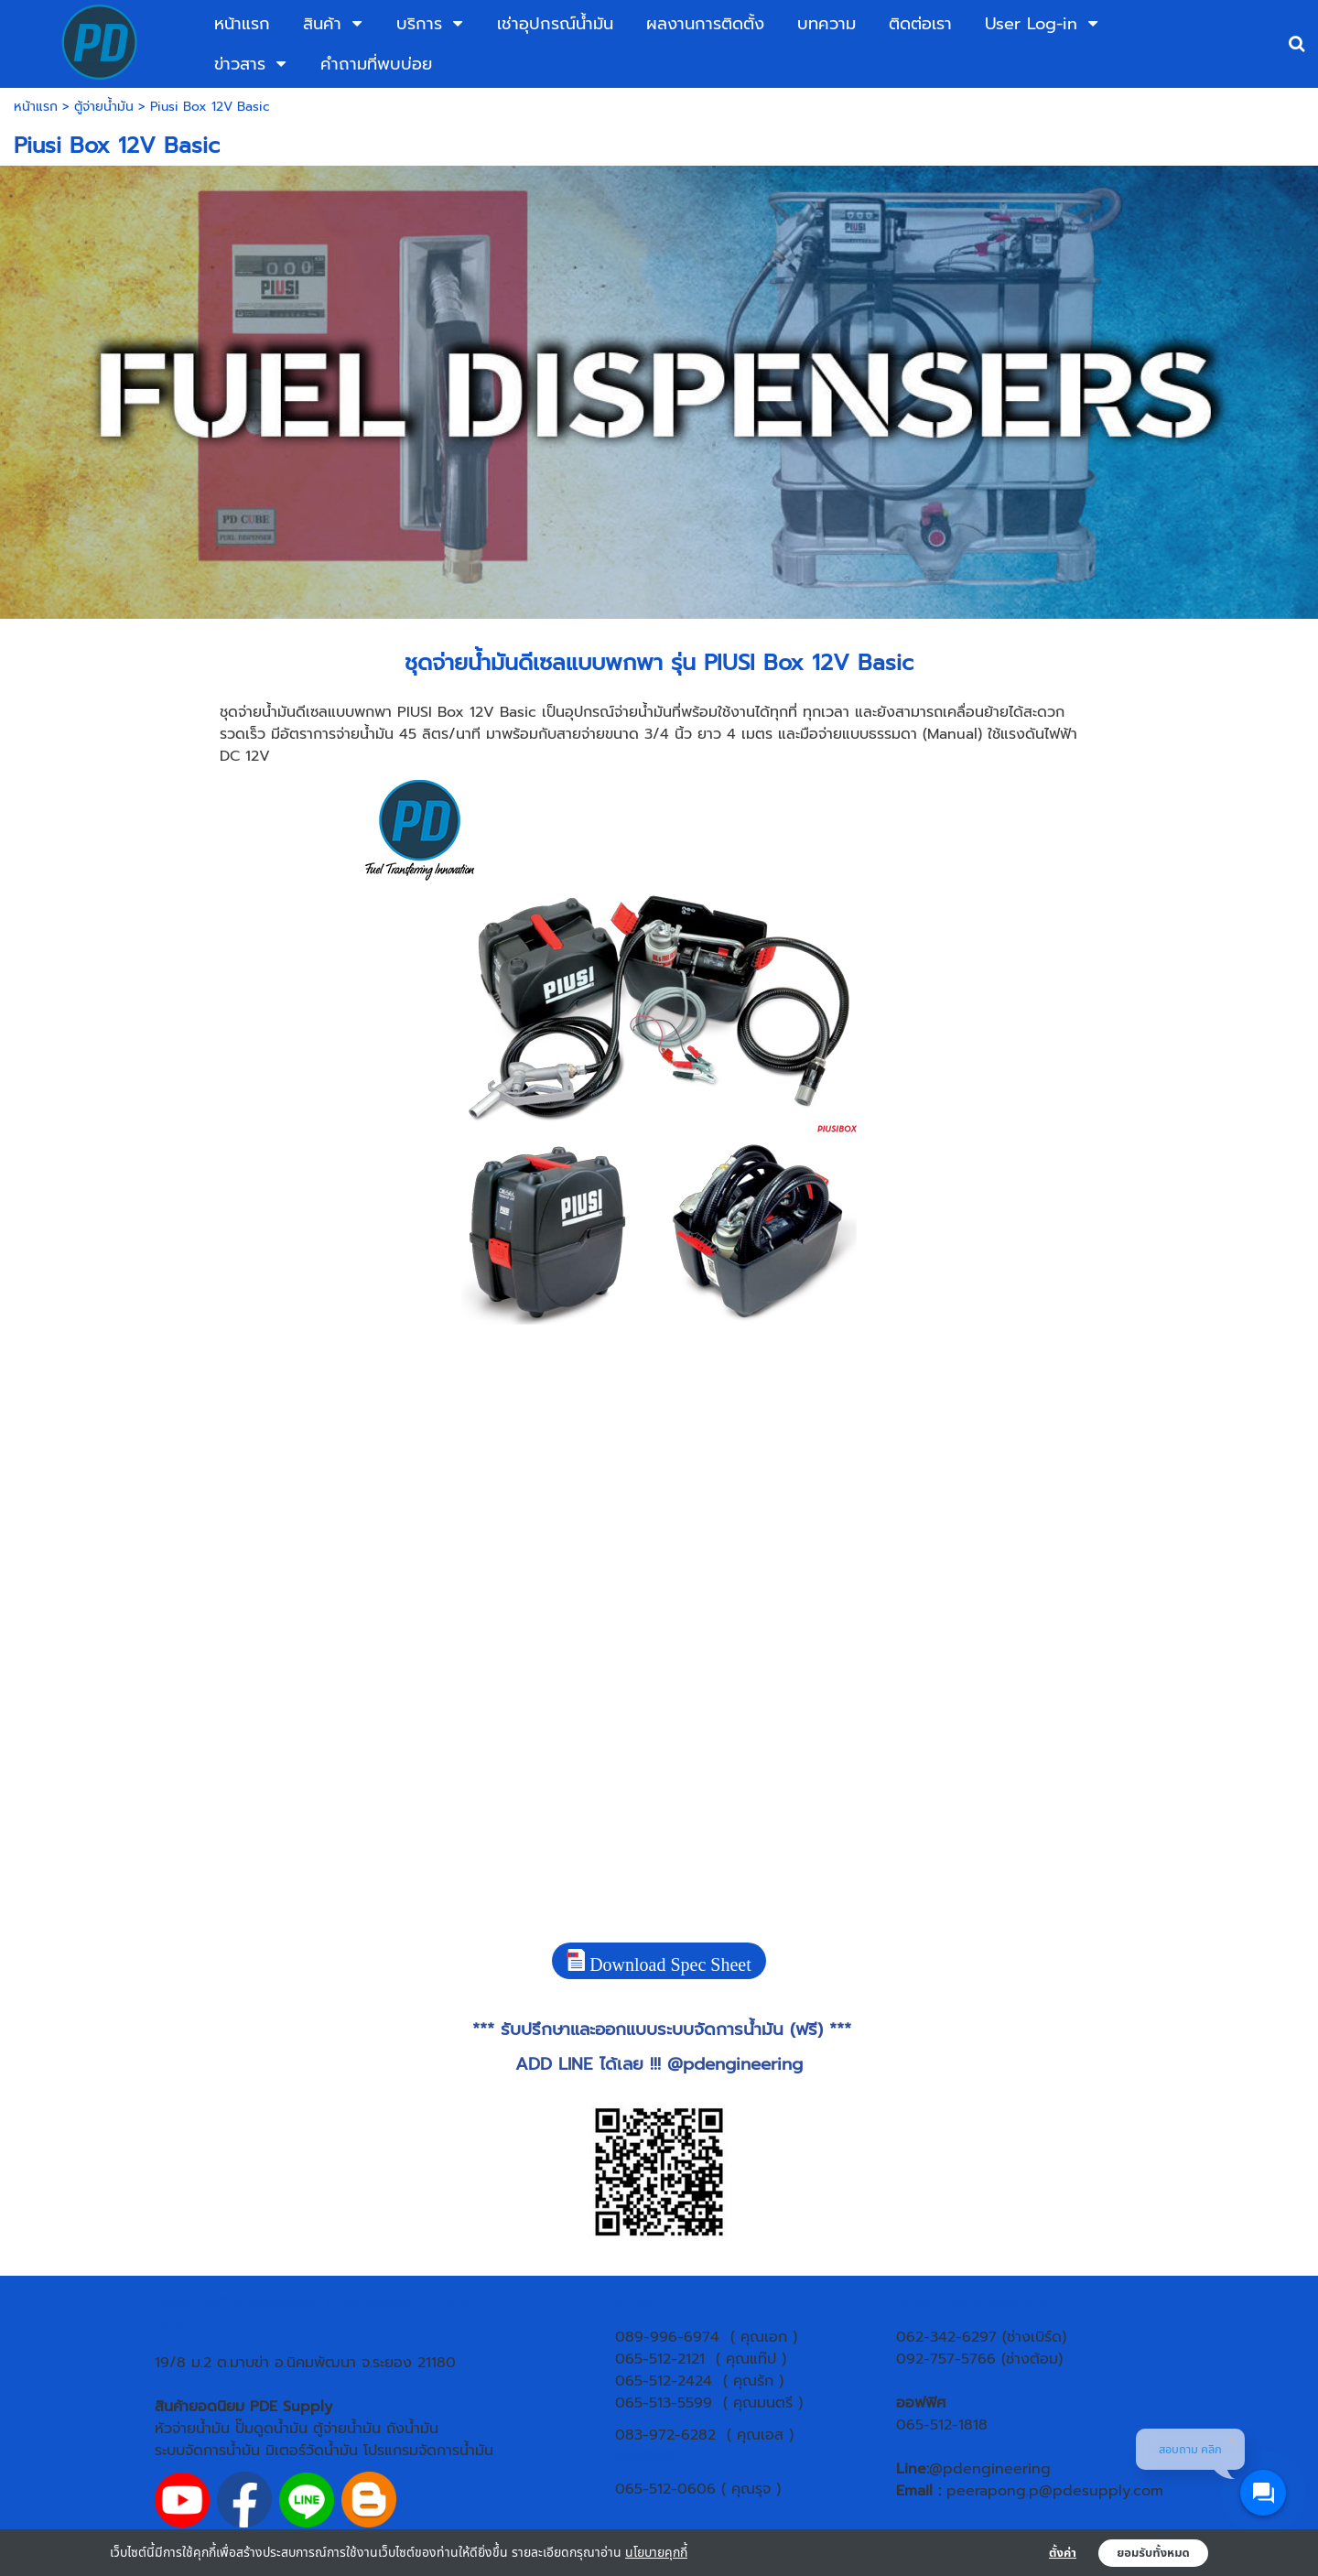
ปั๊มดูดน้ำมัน (271, 2429)
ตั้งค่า (1062, 2553)
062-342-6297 (946, 2337)
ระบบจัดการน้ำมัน (207, 2451)
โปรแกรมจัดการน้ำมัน (428, 2451)
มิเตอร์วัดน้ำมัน (311, 2451)
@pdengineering (735, 2064)
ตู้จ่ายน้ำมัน (104, 106)
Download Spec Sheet (659, 1962)
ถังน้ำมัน (412, 2429)
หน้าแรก (36, 106)
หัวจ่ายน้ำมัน (192, 2429)
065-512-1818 (942, 2425)
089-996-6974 (667, 2337)
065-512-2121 (660, 2359)
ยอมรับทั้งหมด (1153, 2553)
